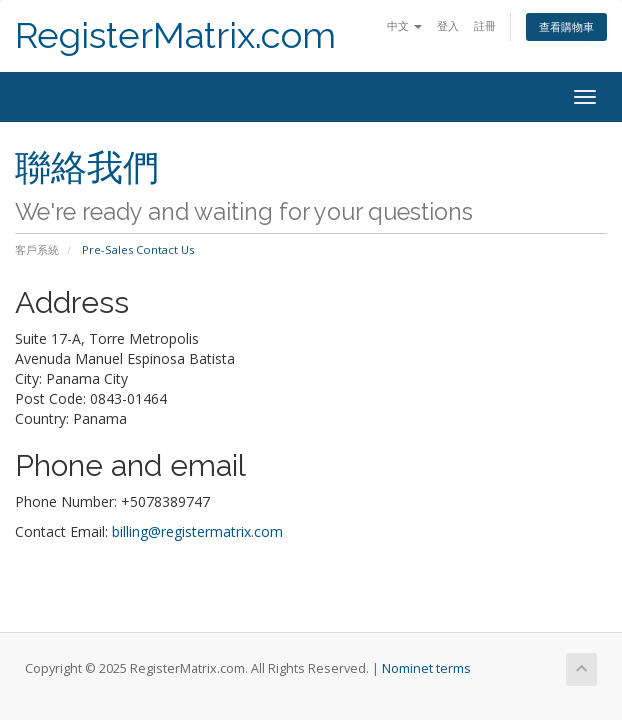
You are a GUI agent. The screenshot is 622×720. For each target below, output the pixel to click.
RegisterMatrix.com (175, 35)
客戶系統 (37, 249)
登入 (448, 25)
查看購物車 (566, 26)
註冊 (485, 25)
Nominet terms (426, 668)
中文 (404, 25)
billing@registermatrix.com (197, 531)
